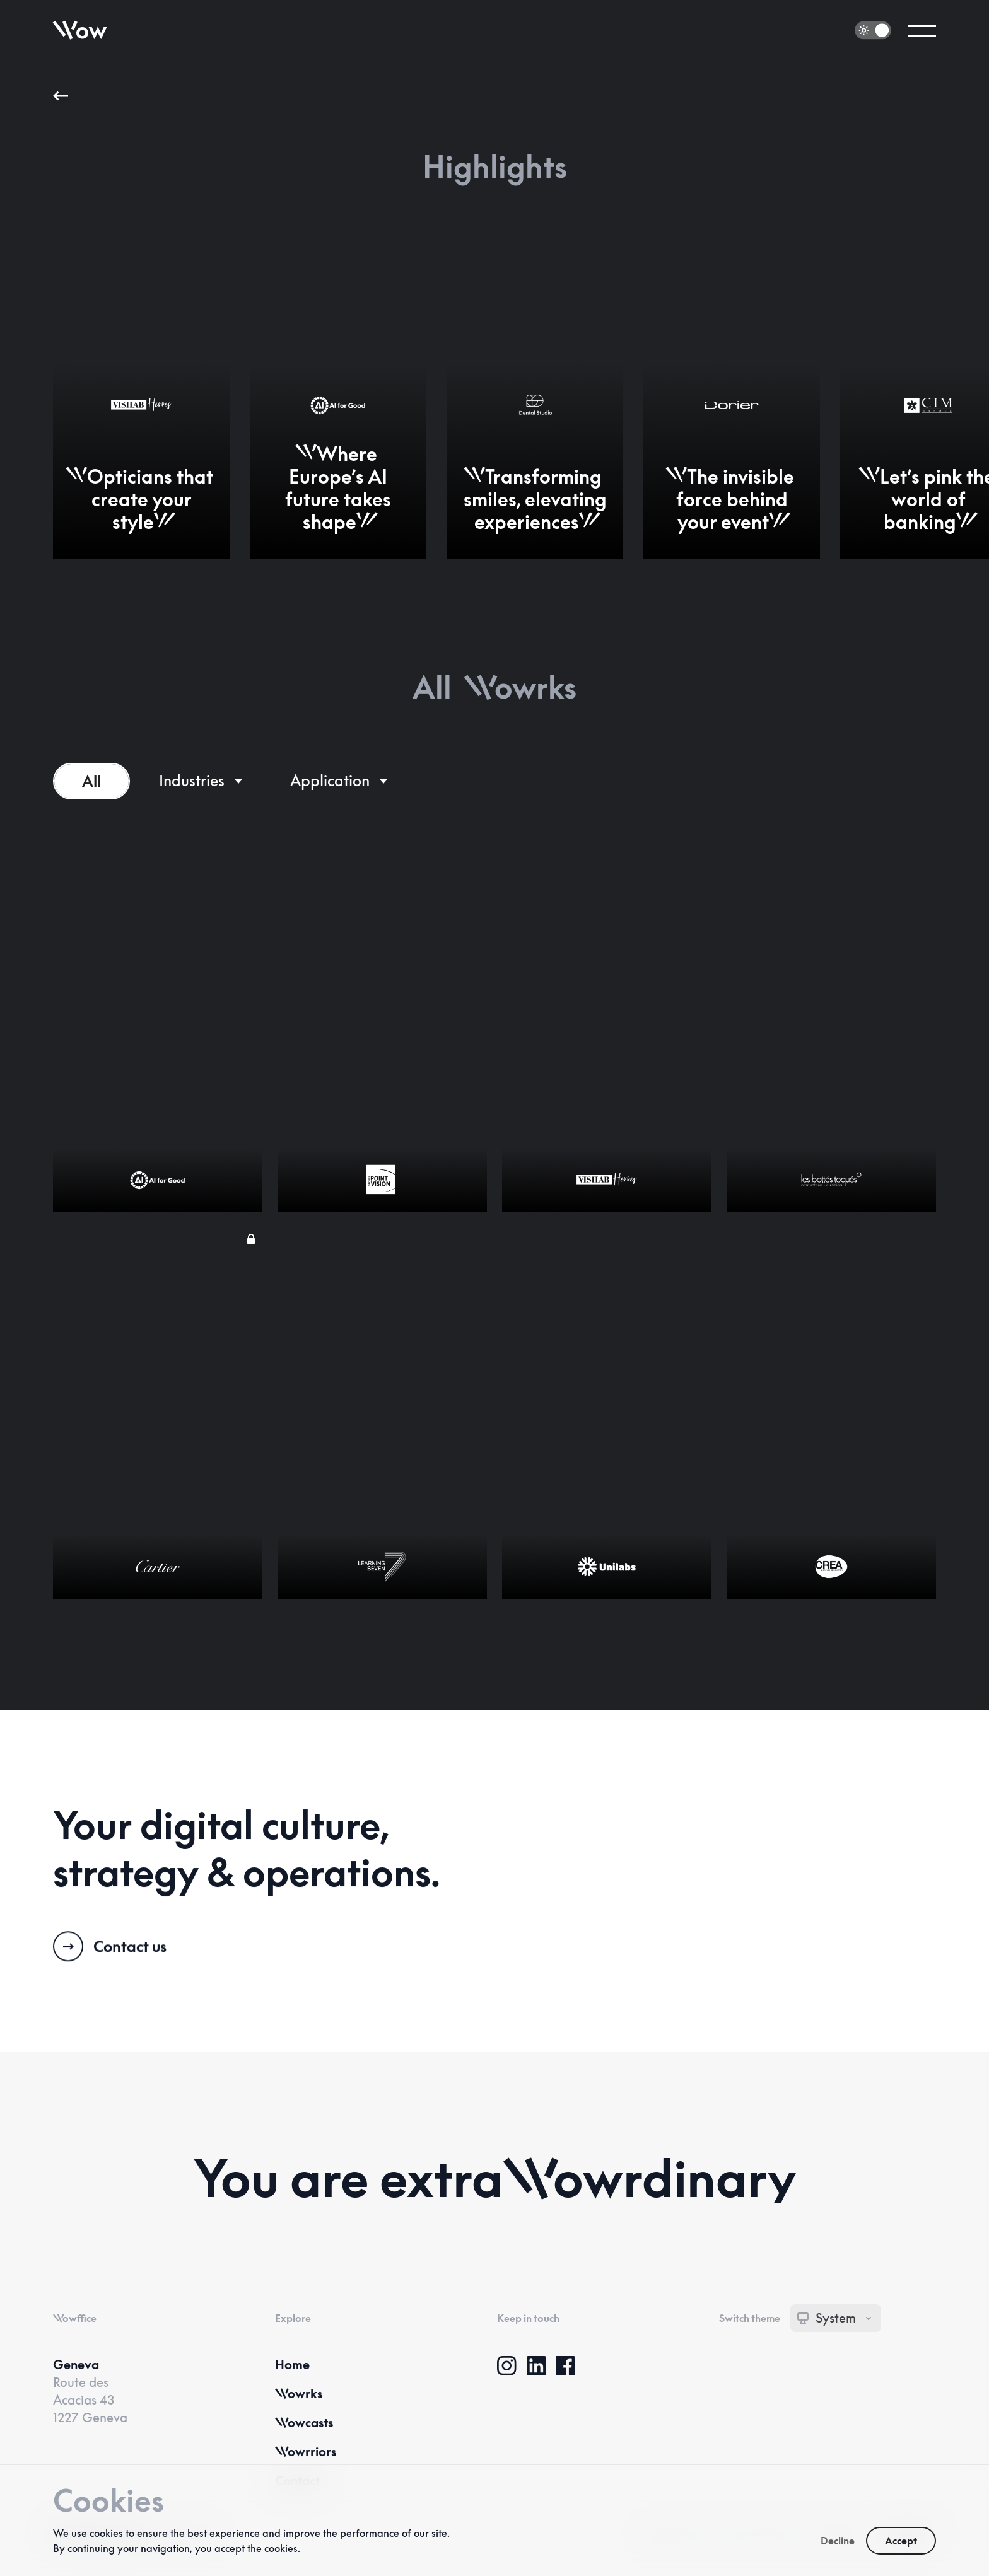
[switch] (873, 30)
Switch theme (749, 2318)
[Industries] (200, 781)
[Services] (338, 781)
